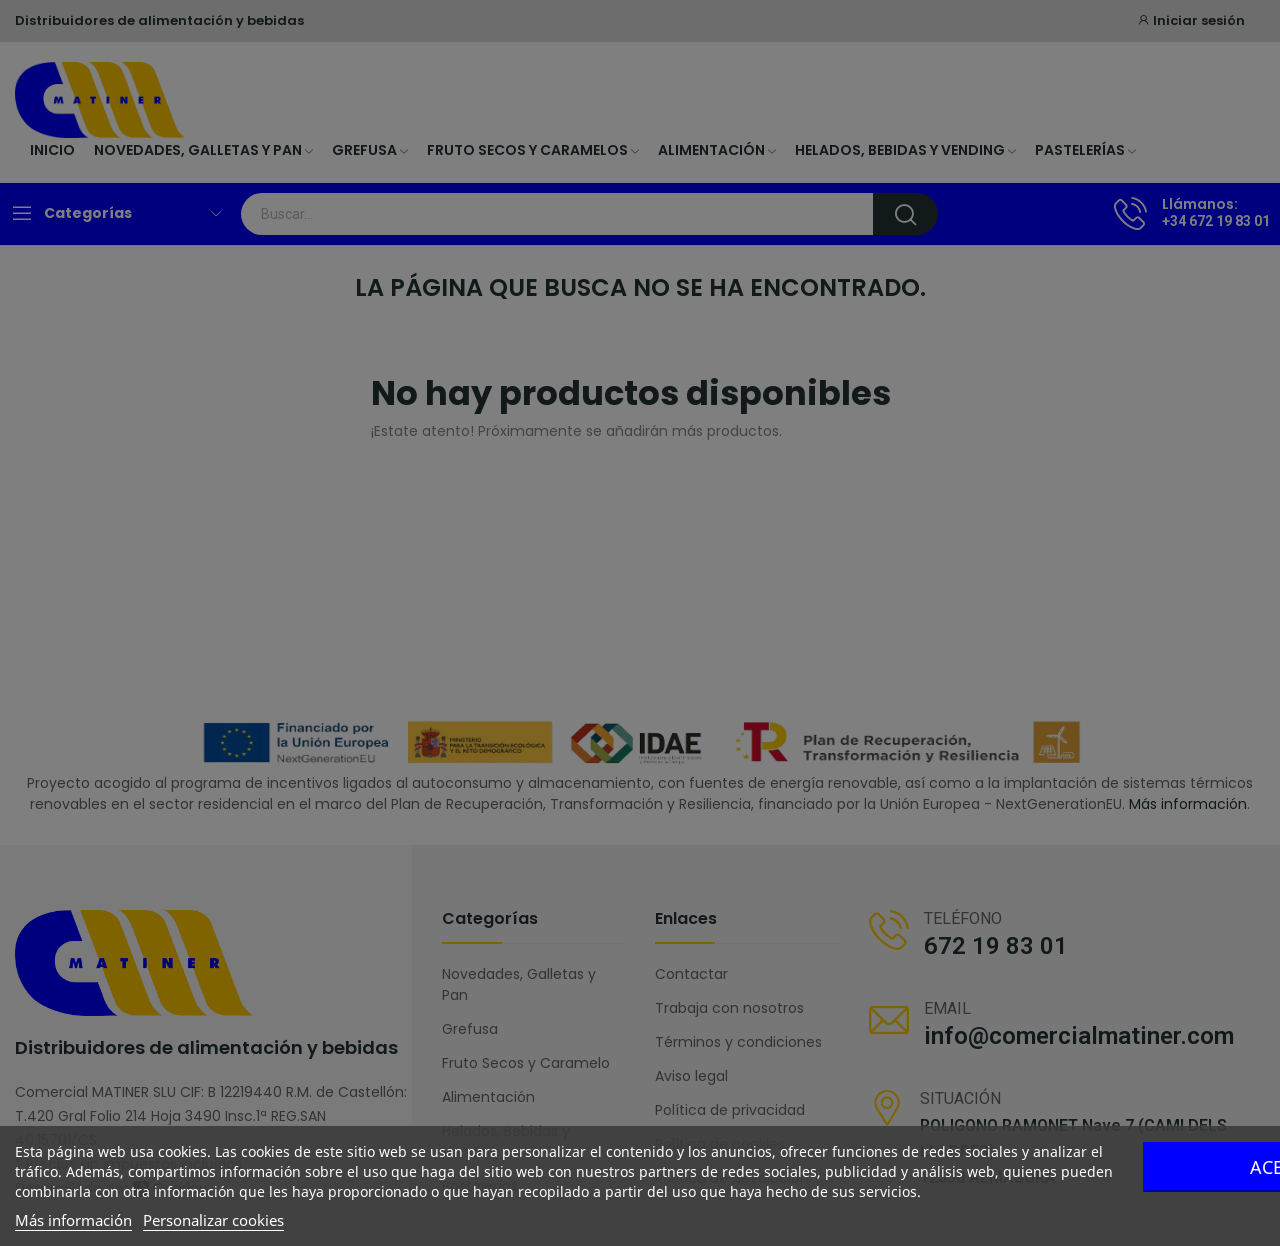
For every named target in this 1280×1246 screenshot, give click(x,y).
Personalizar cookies (213, 1220)
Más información (73, 1220)
